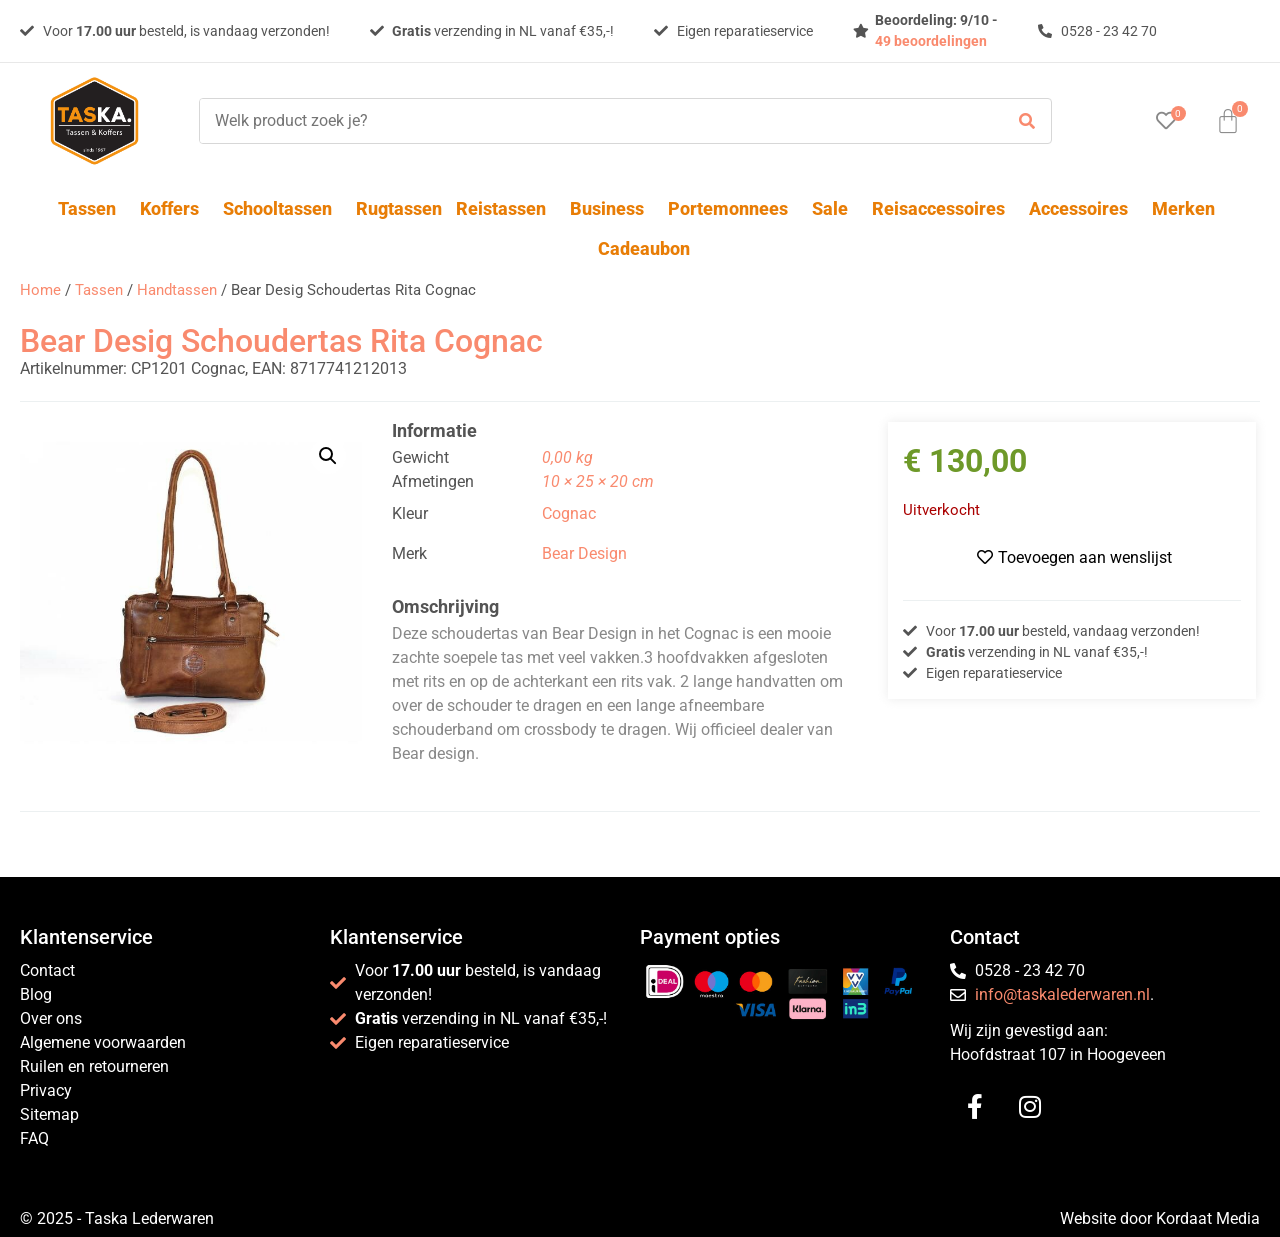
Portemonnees (733, 208)
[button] (328, 456)
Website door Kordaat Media (1160, 1218)
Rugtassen (399, 208)
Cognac (569, 513)
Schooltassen (282, 208)
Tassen (92, 208)
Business (612, 208)
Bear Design (584, 553)
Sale (835, 208)
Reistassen (506, 208)
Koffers (174, 208)
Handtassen (177, 290)
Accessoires (1083, 208)
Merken (1183, 208)
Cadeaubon (644, 248)
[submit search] (1027, 121)
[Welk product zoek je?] (596, 121)
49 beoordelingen (931, 41)
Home (40, 290)
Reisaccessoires (943, 208)
